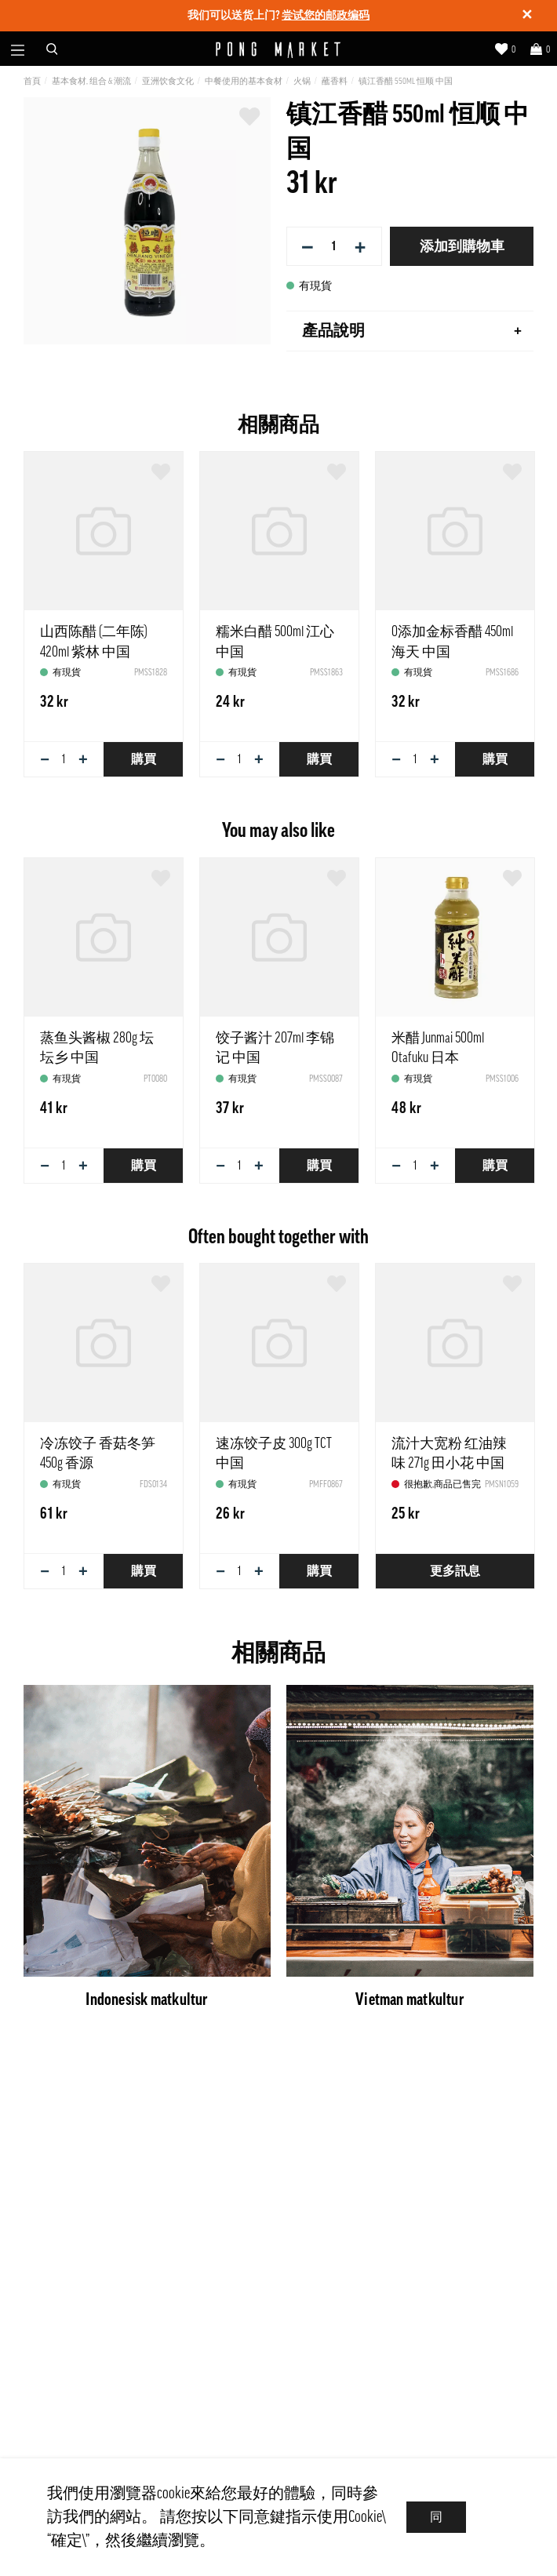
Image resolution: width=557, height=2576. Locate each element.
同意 (436, 2522)
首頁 (32, 81)
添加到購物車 (462, 246)
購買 (143, 759)
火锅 (302, 81)
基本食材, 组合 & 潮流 (91, 81)
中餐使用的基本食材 (243, 81)
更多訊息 (455, 1571)
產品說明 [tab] (412, 331)
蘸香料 (335, 81)
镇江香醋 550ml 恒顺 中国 (406, 81)
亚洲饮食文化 (168, 81)
